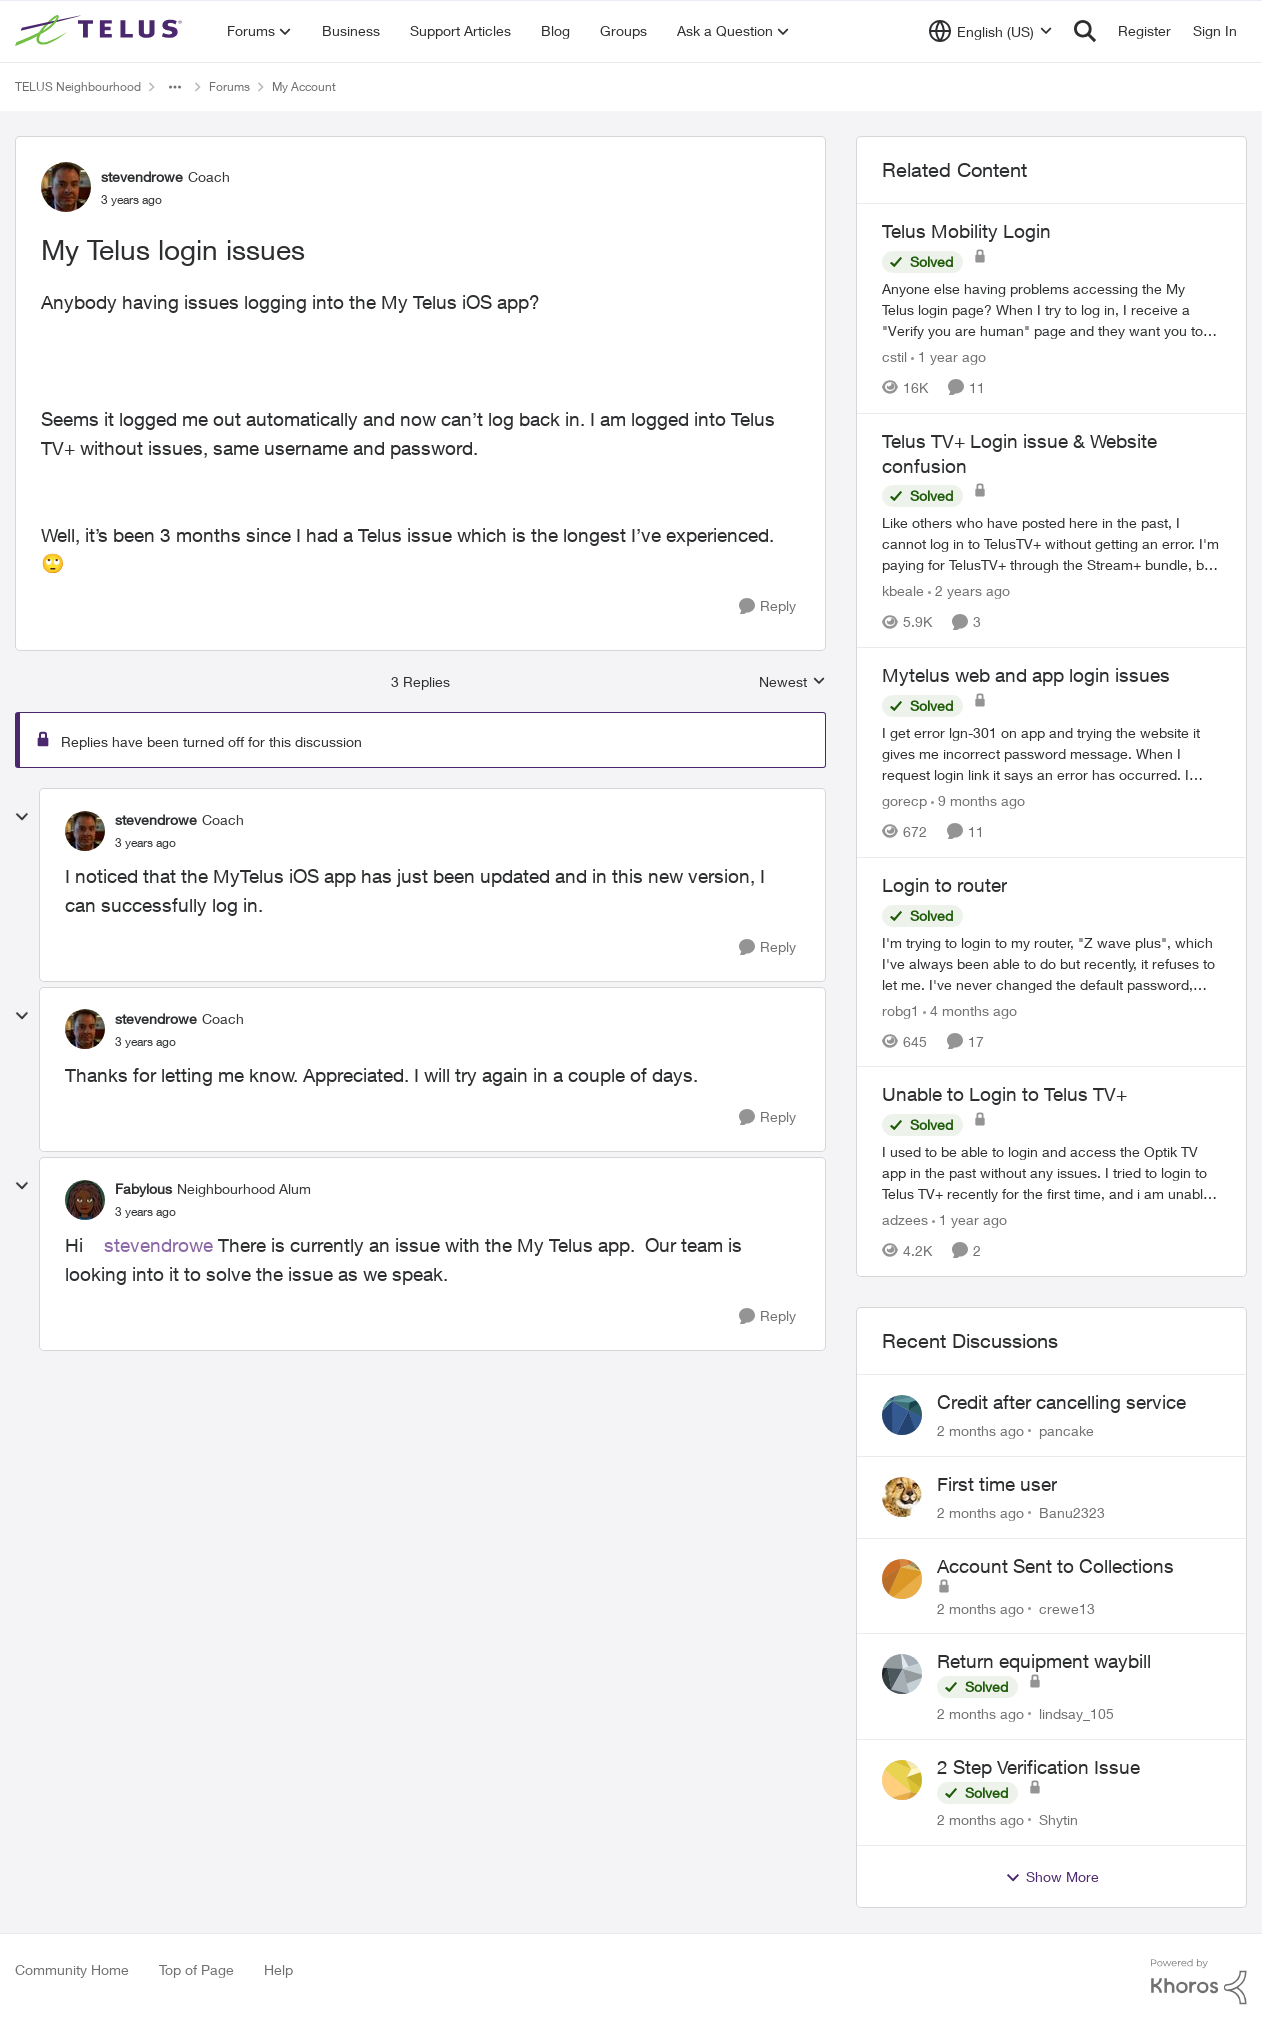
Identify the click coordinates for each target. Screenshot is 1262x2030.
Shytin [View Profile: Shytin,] (1058, 1819)
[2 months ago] (980, 1430)
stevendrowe (158, 1245)
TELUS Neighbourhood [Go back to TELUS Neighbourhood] (78, 86)
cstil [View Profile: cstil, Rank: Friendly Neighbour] (894, 356)
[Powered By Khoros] (1199, 1982)
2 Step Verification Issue (1038, 1767)
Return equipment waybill (1044, 1661)
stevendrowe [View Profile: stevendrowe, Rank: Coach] (142, 176)
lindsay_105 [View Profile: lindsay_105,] (1076, 1713)
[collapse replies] (22, 817)
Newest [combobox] (792, 682)
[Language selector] (990, 31)
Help (278, 1969)
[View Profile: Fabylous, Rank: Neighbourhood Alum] (85, 1200)
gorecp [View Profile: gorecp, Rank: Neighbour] (904, 800)
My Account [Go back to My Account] (304, 86)
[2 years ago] (969, 590)
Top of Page (196, 1969)
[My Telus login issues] (145, 843)
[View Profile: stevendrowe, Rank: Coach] (66, 187)
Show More (1052, 1877)
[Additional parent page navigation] (175, 87)
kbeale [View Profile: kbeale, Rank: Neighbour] (903, 590)
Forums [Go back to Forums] (229, 86)
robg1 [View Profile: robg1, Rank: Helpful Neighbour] (900, 1009)
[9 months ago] (978, 800)
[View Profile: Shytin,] (902, 1780)
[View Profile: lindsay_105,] (902, 1674)
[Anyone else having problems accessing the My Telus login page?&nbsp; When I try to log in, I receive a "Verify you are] (1051, 309)
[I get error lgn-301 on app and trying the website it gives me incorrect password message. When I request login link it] (1051, 753)
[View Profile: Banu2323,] (902, 1497)
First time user (997, 1484)
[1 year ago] (948, 356)
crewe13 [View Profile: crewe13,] (1067, 1607)
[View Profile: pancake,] (902, 1415)
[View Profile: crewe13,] (902, 1579)
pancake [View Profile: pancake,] (1066, 1430)
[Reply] (767, 606)
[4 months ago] (970, 1009)
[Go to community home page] (101, 31)
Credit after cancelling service (1061, 1402)
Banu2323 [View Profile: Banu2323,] (1072, 1512)
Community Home (72, 1969)
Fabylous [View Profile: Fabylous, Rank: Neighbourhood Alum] (143, 1188)
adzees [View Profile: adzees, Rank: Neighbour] (905, 1219)
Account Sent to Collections (1055, 1566)
